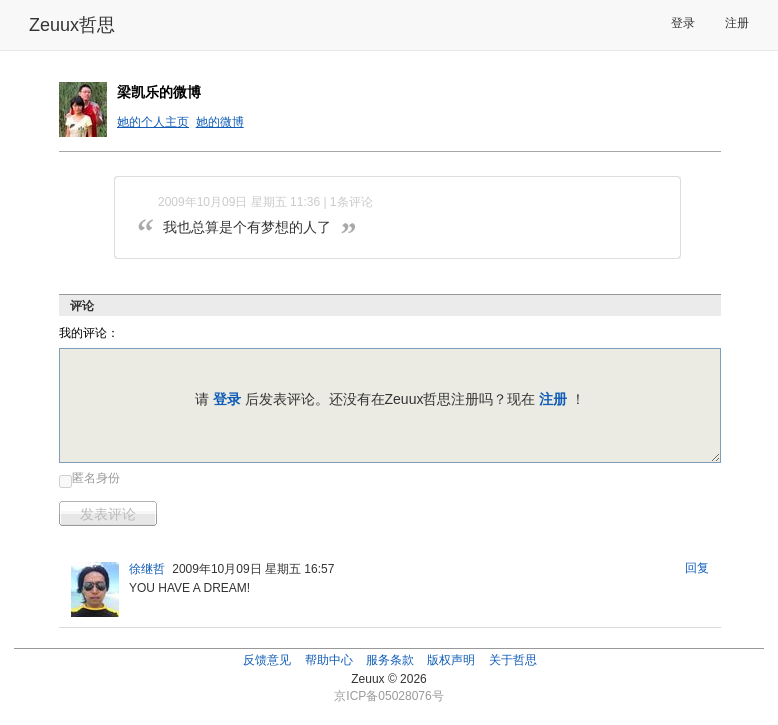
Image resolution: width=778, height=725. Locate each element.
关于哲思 (513, 660)
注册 (737, 23)
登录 (683, 23)
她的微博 (220, 122)
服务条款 (390, 660)
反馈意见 (267, 660)
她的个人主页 (153, 122)
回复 (697, 568)
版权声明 (451, 660)
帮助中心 (329, 660)
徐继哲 (147, 569)
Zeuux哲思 (72, 25)
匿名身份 (96, 478)
